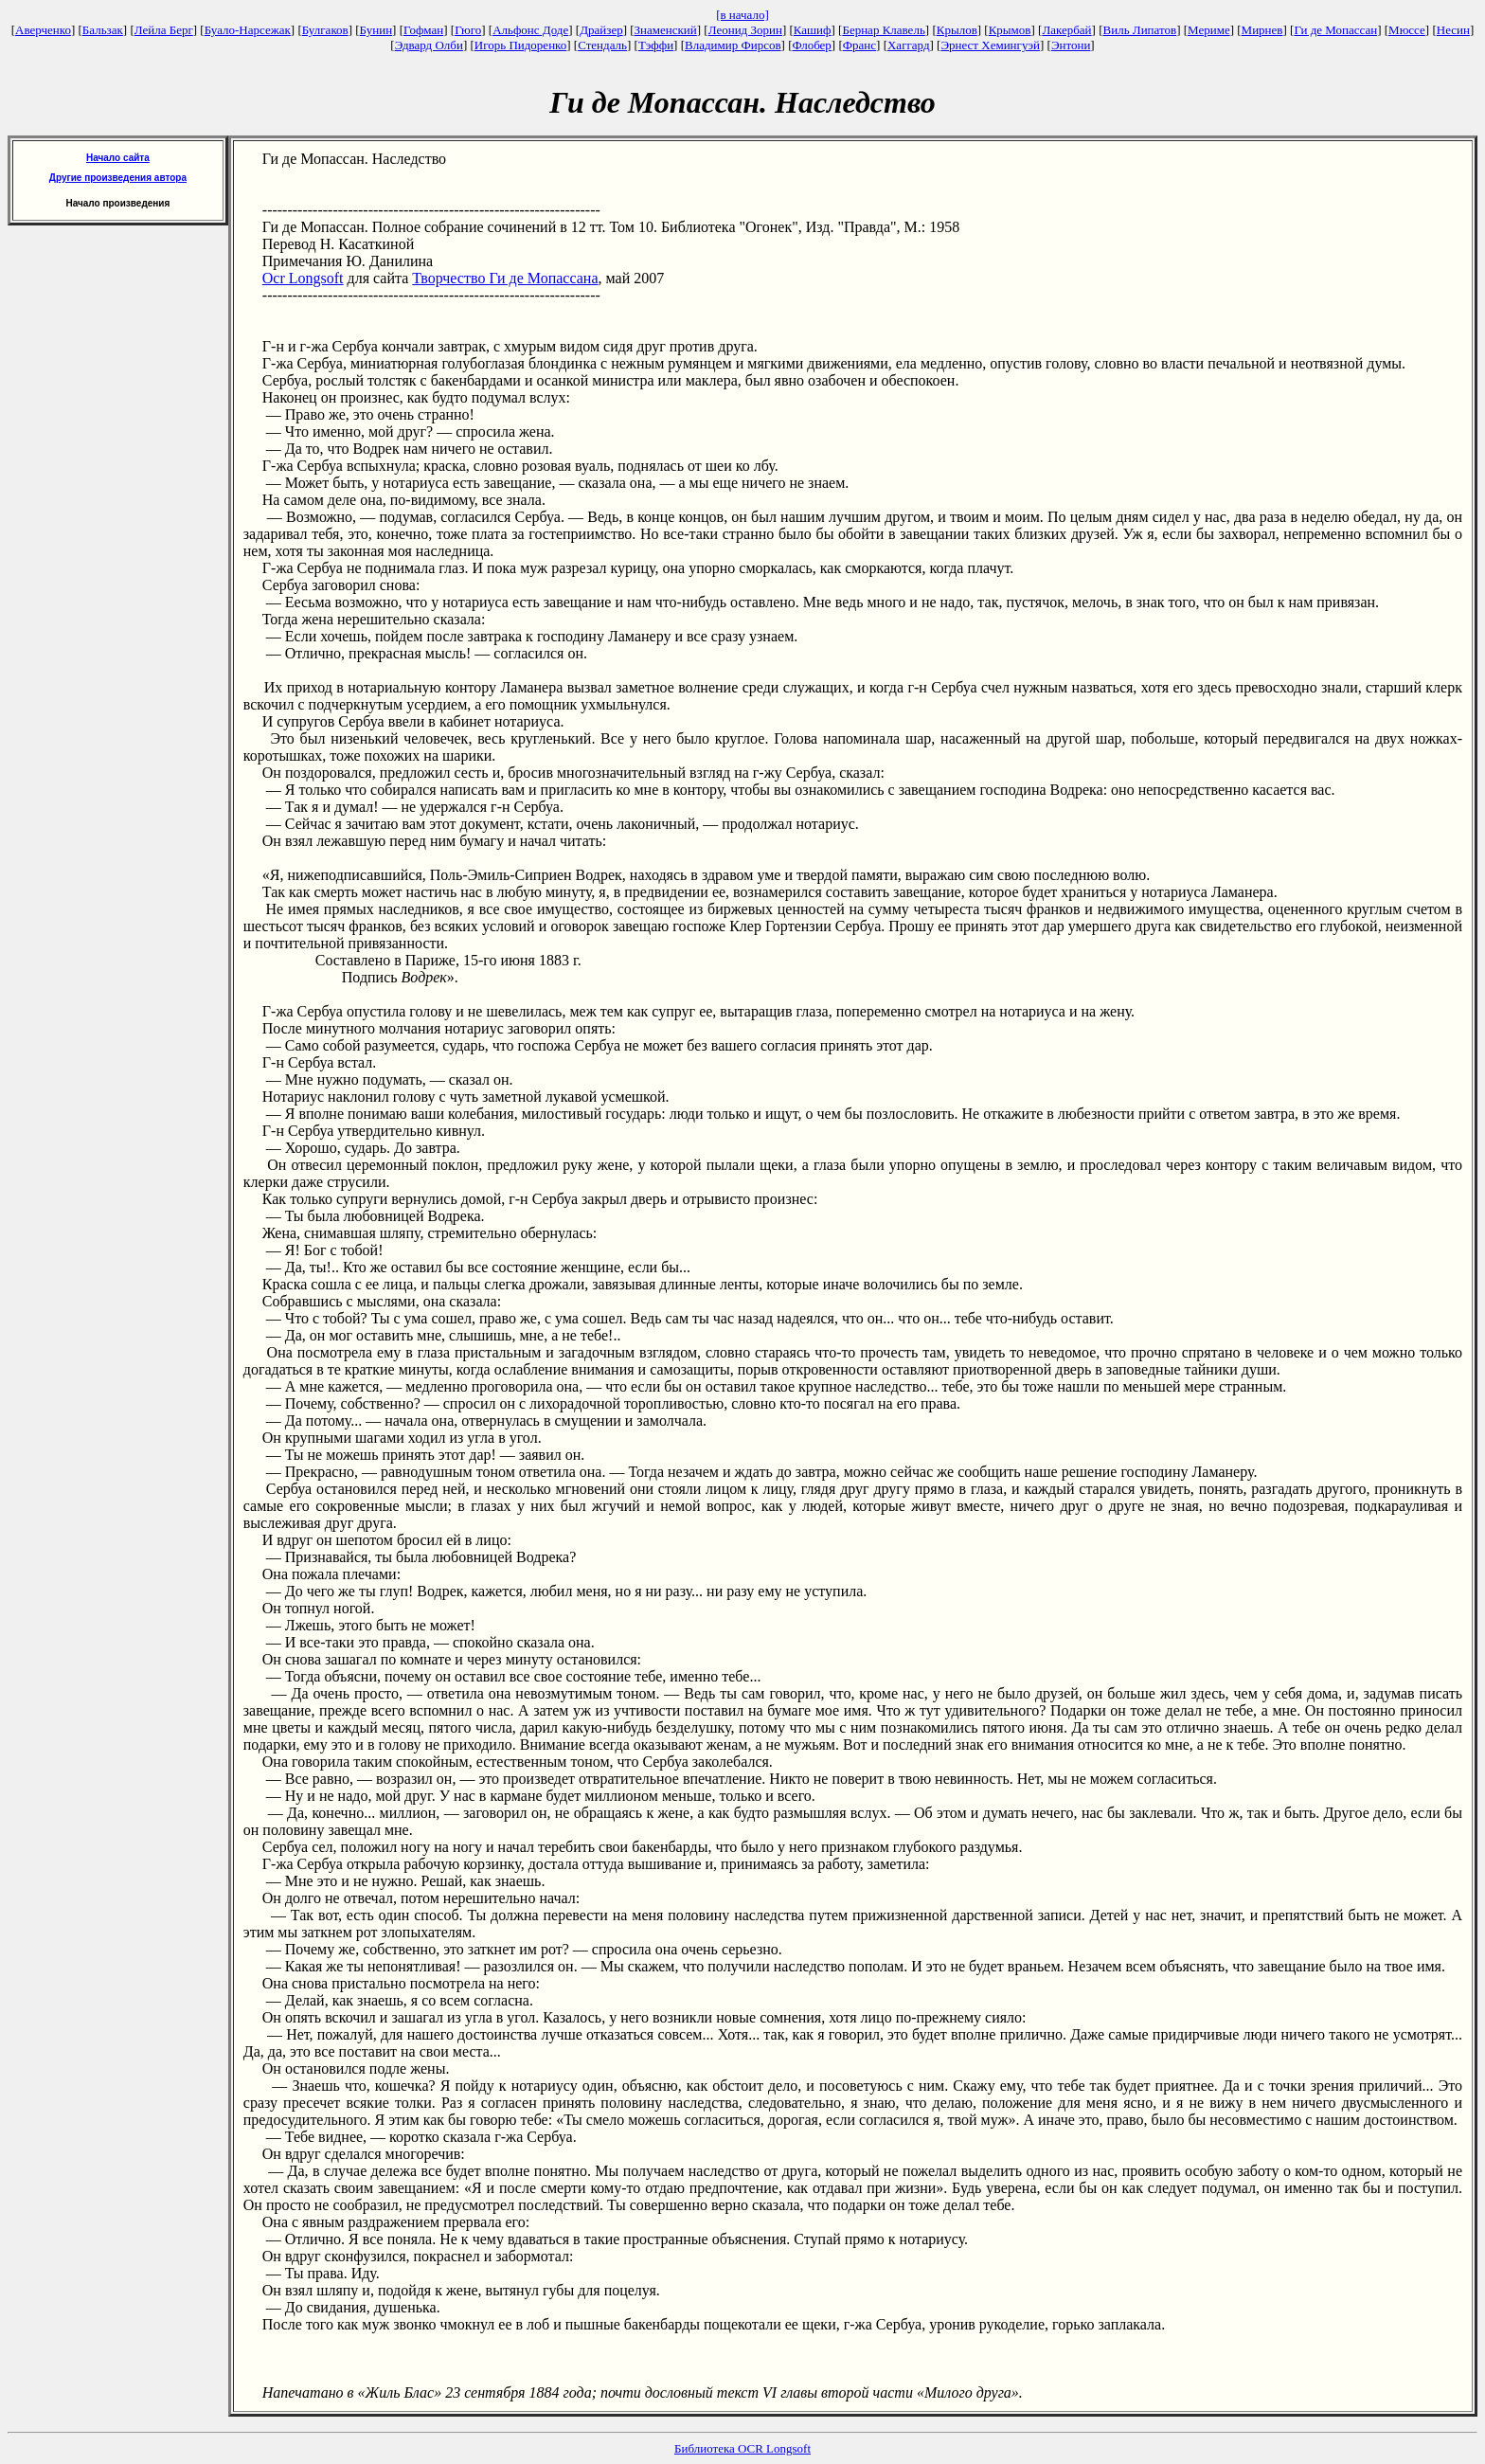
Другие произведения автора (118, 177)
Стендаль (602, 45)
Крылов (957, 30)
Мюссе (1406, 30)
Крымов (1010, 30)
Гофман (423, 30)
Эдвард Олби (429, 45)
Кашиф (813, 30)
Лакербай (1066, 30)
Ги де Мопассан (1335, 30)
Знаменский (666, 30)
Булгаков (325, 30)
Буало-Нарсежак (248, 30)
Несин (1453, 30)
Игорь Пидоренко (520, 45)
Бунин (376, 30)
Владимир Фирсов (733, 45)
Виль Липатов (1140, 30)
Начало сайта (118, 158)
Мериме (1209, 30)
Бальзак (102, 30)
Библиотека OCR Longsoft (742, 2448)
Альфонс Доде (530, 30)
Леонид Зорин (745, 30)
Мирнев (1262, 30)
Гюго (468, 30)
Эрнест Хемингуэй (990, 45)
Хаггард (908, 45)
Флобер (812, 45)
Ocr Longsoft (303, 278)
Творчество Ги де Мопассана (505, 278)
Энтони (1070, 45)
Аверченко (43, 30)
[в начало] (742, 15)
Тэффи (655, 45)
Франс (859, 45)
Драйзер (601, 30)
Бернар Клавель (883, 30)
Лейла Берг (163, 30)
